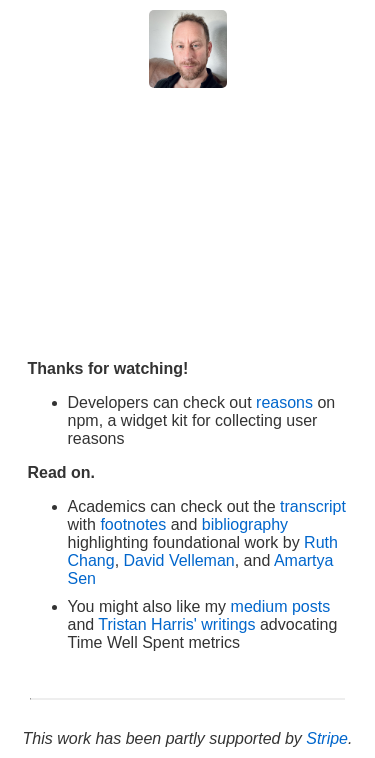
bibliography (245, 524)
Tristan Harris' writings (176, 624)
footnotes (135, 524)
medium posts (281, 606)
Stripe (327, 738)
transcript (313, 506)
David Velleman (179, 560)
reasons (284, 402)
